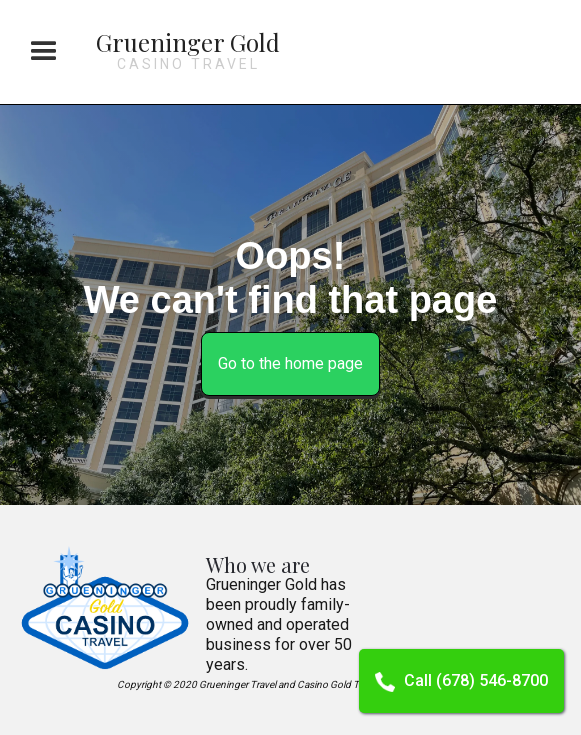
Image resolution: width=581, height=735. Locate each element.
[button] (44, 52)
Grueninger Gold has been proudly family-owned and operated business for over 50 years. (279, 624)
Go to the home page (290, 363)
